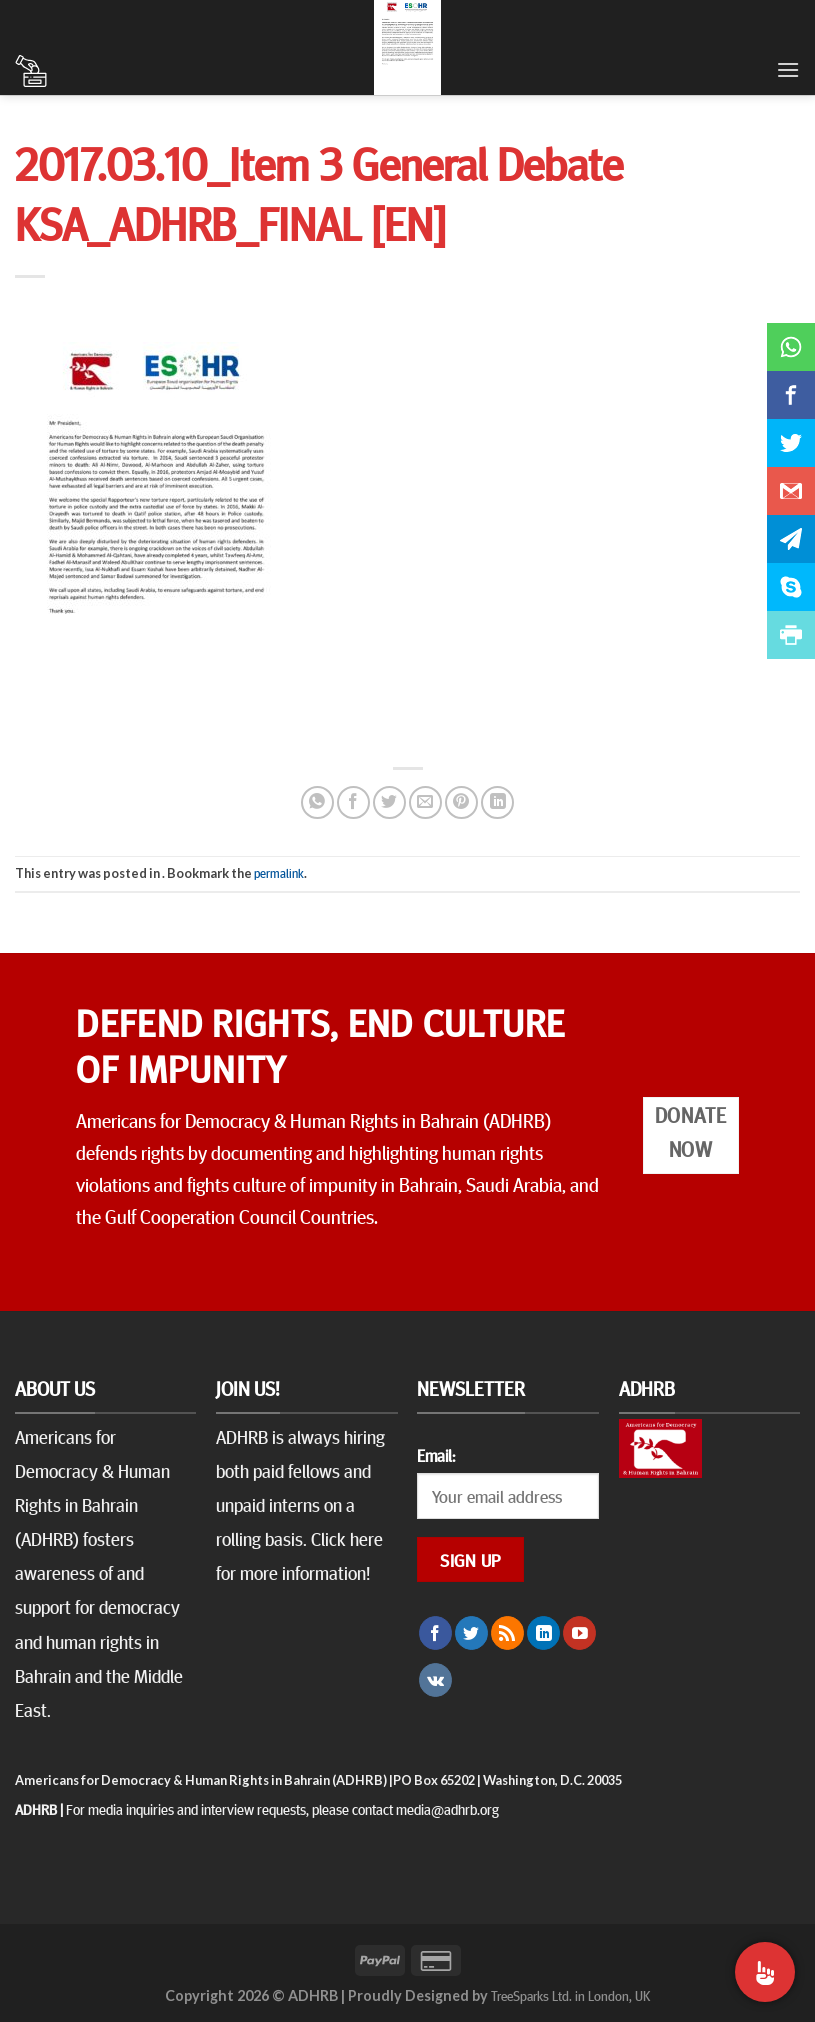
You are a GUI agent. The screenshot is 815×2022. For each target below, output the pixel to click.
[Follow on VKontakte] (435, 1680)
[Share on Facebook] (353, 802)
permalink (279, 873)
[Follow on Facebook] (435, 1633)
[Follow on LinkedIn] (543, 1633)
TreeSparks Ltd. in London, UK (570, 1995)
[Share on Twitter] (389, 802)
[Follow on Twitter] (471, 1633)
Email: (436, 1455)
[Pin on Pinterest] (461, 802)
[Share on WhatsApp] (317, 802)
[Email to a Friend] (425, 802)
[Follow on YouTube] (579, 1633)
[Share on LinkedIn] (497, 802)
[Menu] (788, 69)
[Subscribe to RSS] (507, 1633)
